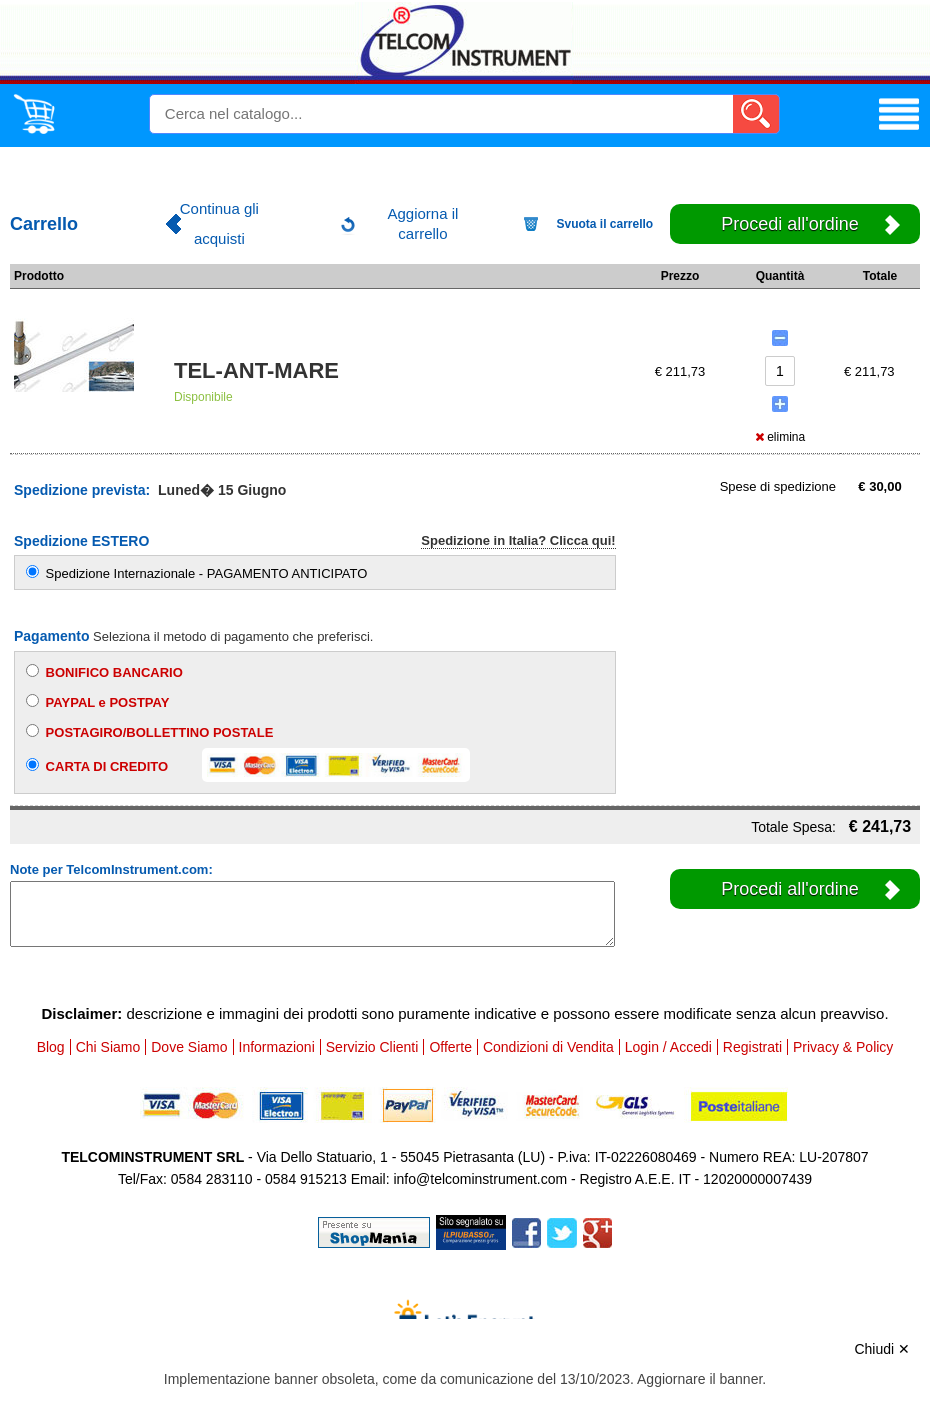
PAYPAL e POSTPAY (97, 702)
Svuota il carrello (605, 224)
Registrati (752, 1047)
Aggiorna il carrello (422, 223)
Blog (51, 1047)
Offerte (450, 1047)
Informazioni (277, 1047)
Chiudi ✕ (882, 1349)
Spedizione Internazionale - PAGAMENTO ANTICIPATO (196, 573)
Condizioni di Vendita (548, 1047)
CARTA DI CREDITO (248, 765)
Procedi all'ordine (790, 224)
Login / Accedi (668, 1047)
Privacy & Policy (843, 1047)
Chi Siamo (108, 1047)
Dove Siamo (189, 1047)
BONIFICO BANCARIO (104, 672)
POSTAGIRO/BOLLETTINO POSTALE (149, 732)
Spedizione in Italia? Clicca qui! (518, 540)
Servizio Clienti (372, 1047)
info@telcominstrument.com (480, 1179)
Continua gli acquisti (219, 223)
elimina (780, 437)
